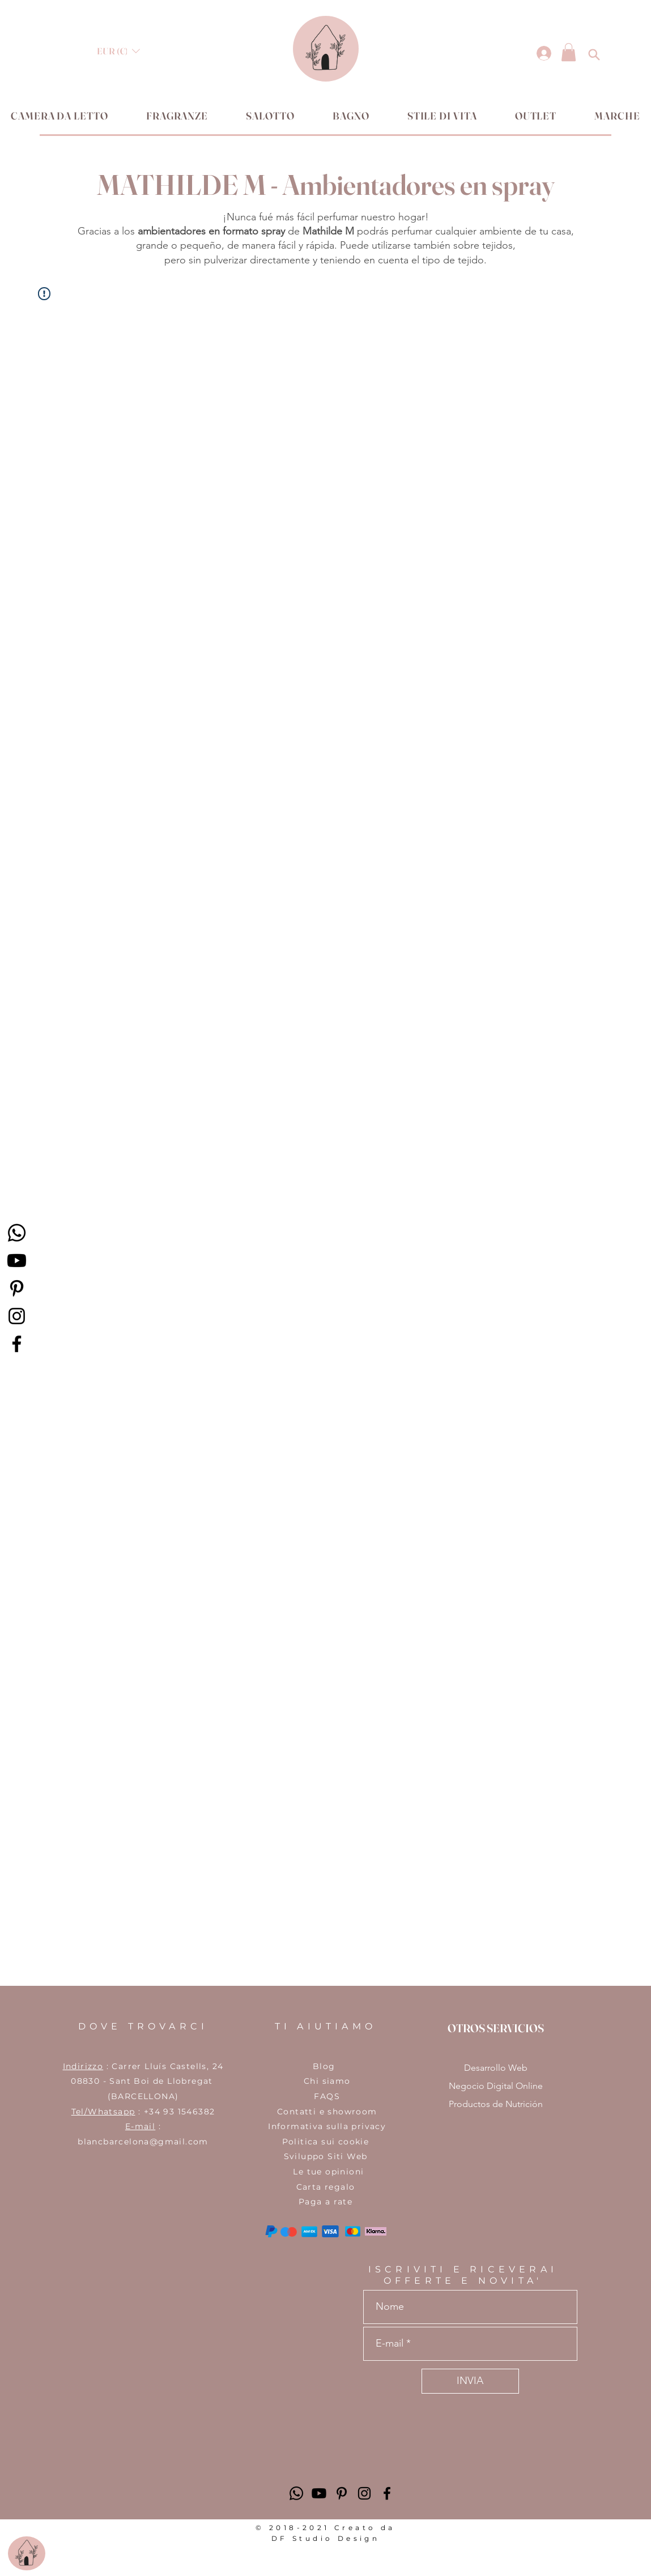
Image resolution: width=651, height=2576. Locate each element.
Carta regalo (325, 2187)
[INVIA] (470, 2381)
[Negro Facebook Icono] (386, 2493)
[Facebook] (17, 1344)
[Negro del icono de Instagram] (364, 2493)
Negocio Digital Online (496, 2085)
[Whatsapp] (17, 1233)
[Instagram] (17, 1316)
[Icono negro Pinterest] (17, 1288)
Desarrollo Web (495, 2067)
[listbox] (118, 51)
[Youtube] (17, 1260)
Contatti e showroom (325, 2111)
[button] (118, 51)
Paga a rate (325, 2202)
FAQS (325, 2096)
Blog (324, 2066)
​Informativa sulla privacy (325, 2126)
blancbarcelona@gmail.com (143, 2141)
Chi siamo (326, 2081)
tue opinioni (335, 2171)
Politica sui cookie (325, 2141)
